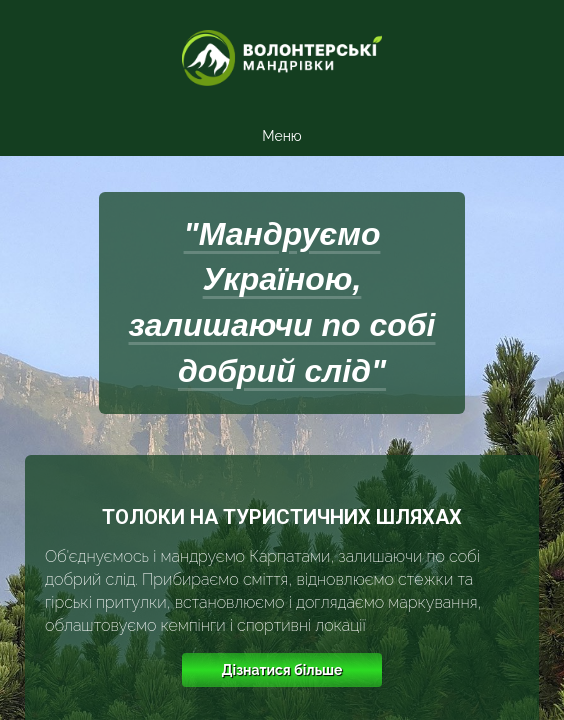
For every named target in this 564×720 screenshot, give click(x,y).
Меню (281, 136)
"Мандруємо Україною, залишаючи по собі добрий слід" (282, 302)
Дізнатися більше (282, 670)
